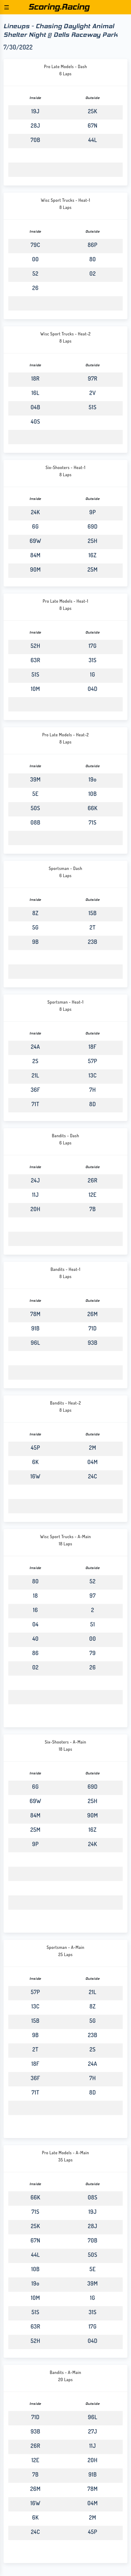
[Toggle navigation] (6, 7)
